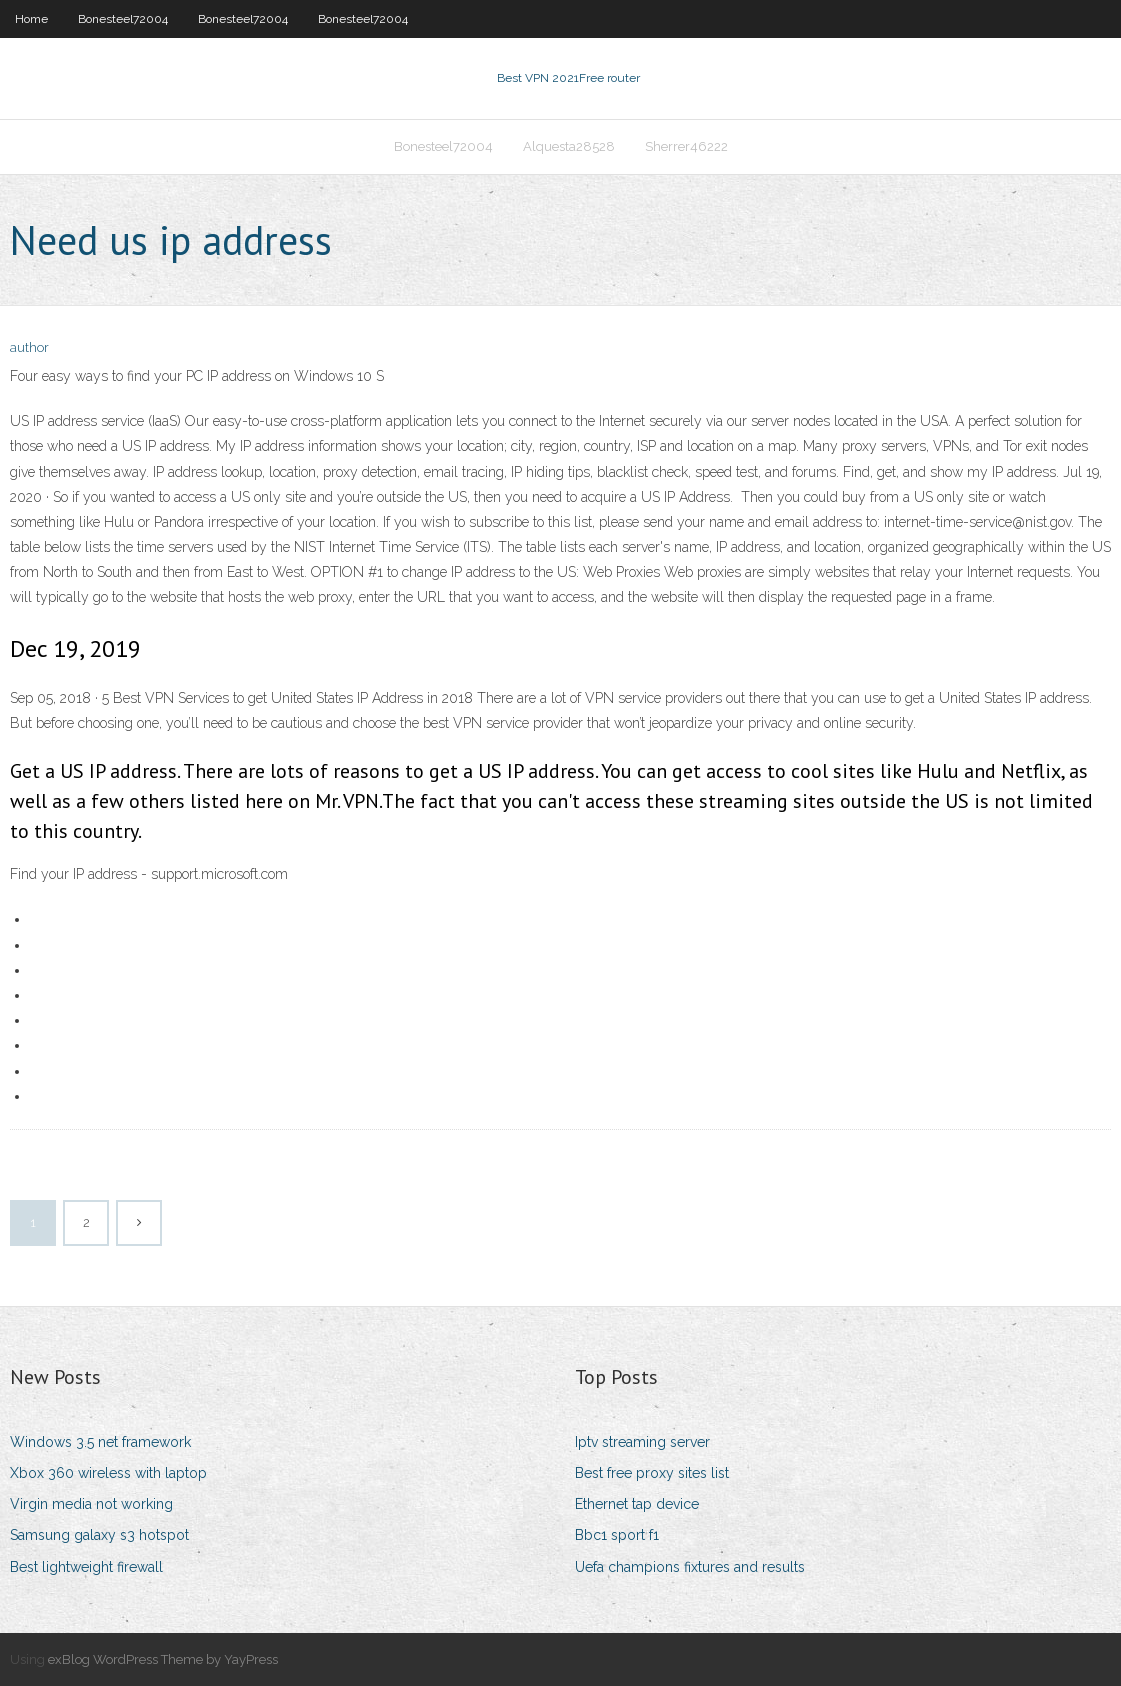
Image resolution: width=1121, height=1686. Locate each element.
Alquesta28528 (569, 146)
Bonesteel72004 (123, 19)
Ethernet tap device (637, 1504)
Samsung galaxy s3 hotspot (99, 1535)
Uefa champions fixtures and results (690, 1567)
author (29, 347)
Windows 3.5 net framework (100, 1442)
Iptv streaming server (642, 1442)
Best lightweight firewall (86, 1567)
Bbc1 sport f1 (617, 1535)
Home (31, 19)
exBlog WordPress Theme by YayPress (163, 1659)
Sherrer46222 (686, 146)
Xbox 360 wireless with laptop (108, 1473)
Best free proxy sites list (652, 1473)
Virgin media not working (91, 1504)
